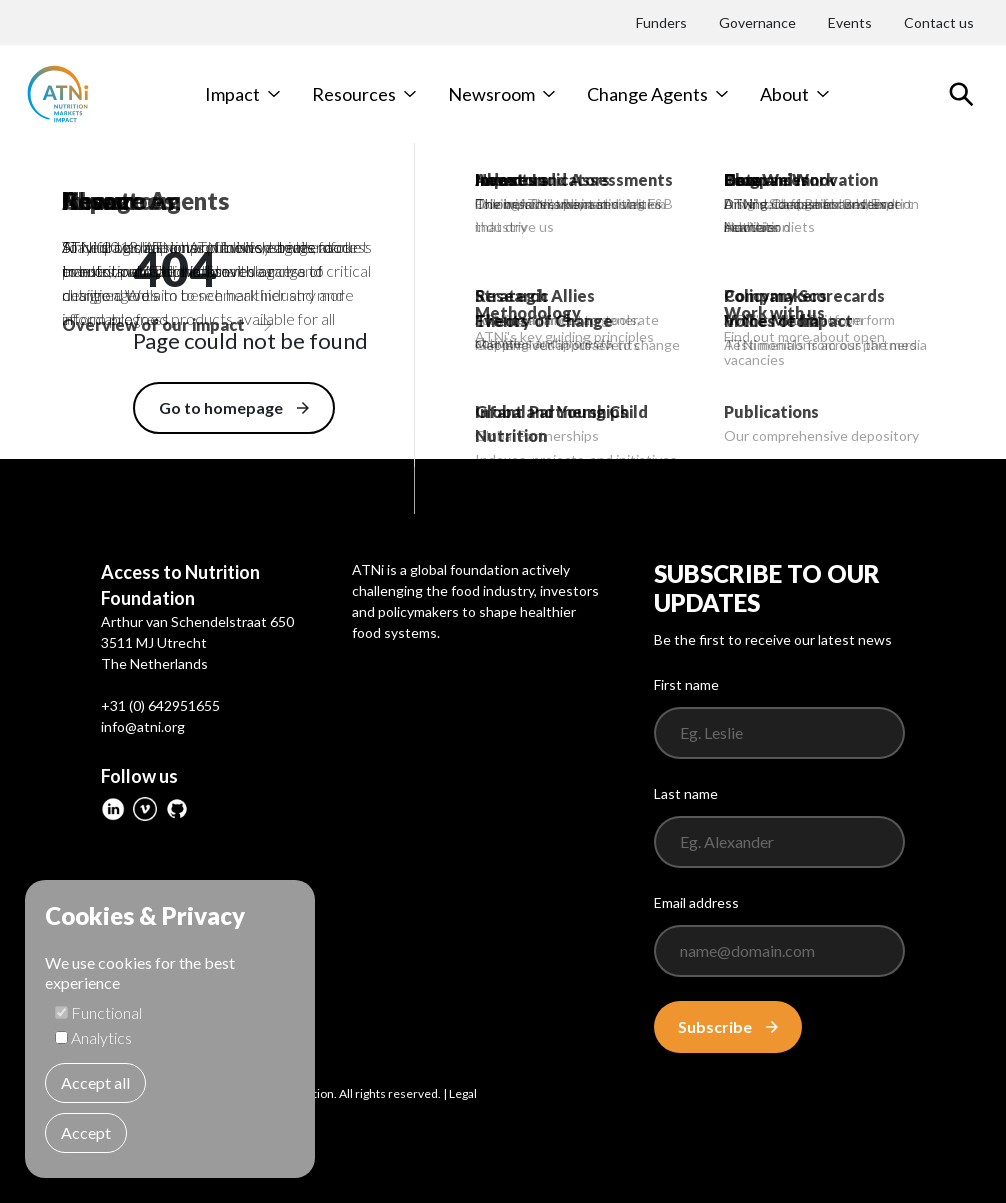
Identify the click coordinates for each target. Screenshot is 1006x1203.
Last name (686, 793)
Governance (757, 22)
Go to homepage (234, 407)
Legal (463, 1093)
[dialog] (170, 1029)
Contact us (939, 22)
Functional (106, 1012)
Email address (696, 902)
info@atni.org (143, 726)
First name (686, 684)
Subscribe (728, 1026)
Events (850, 22)
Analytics (101, 1037)
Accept (86, 1132)
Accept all (95, 1082)
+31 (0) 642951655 (160, 705)
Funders (661, 22)
